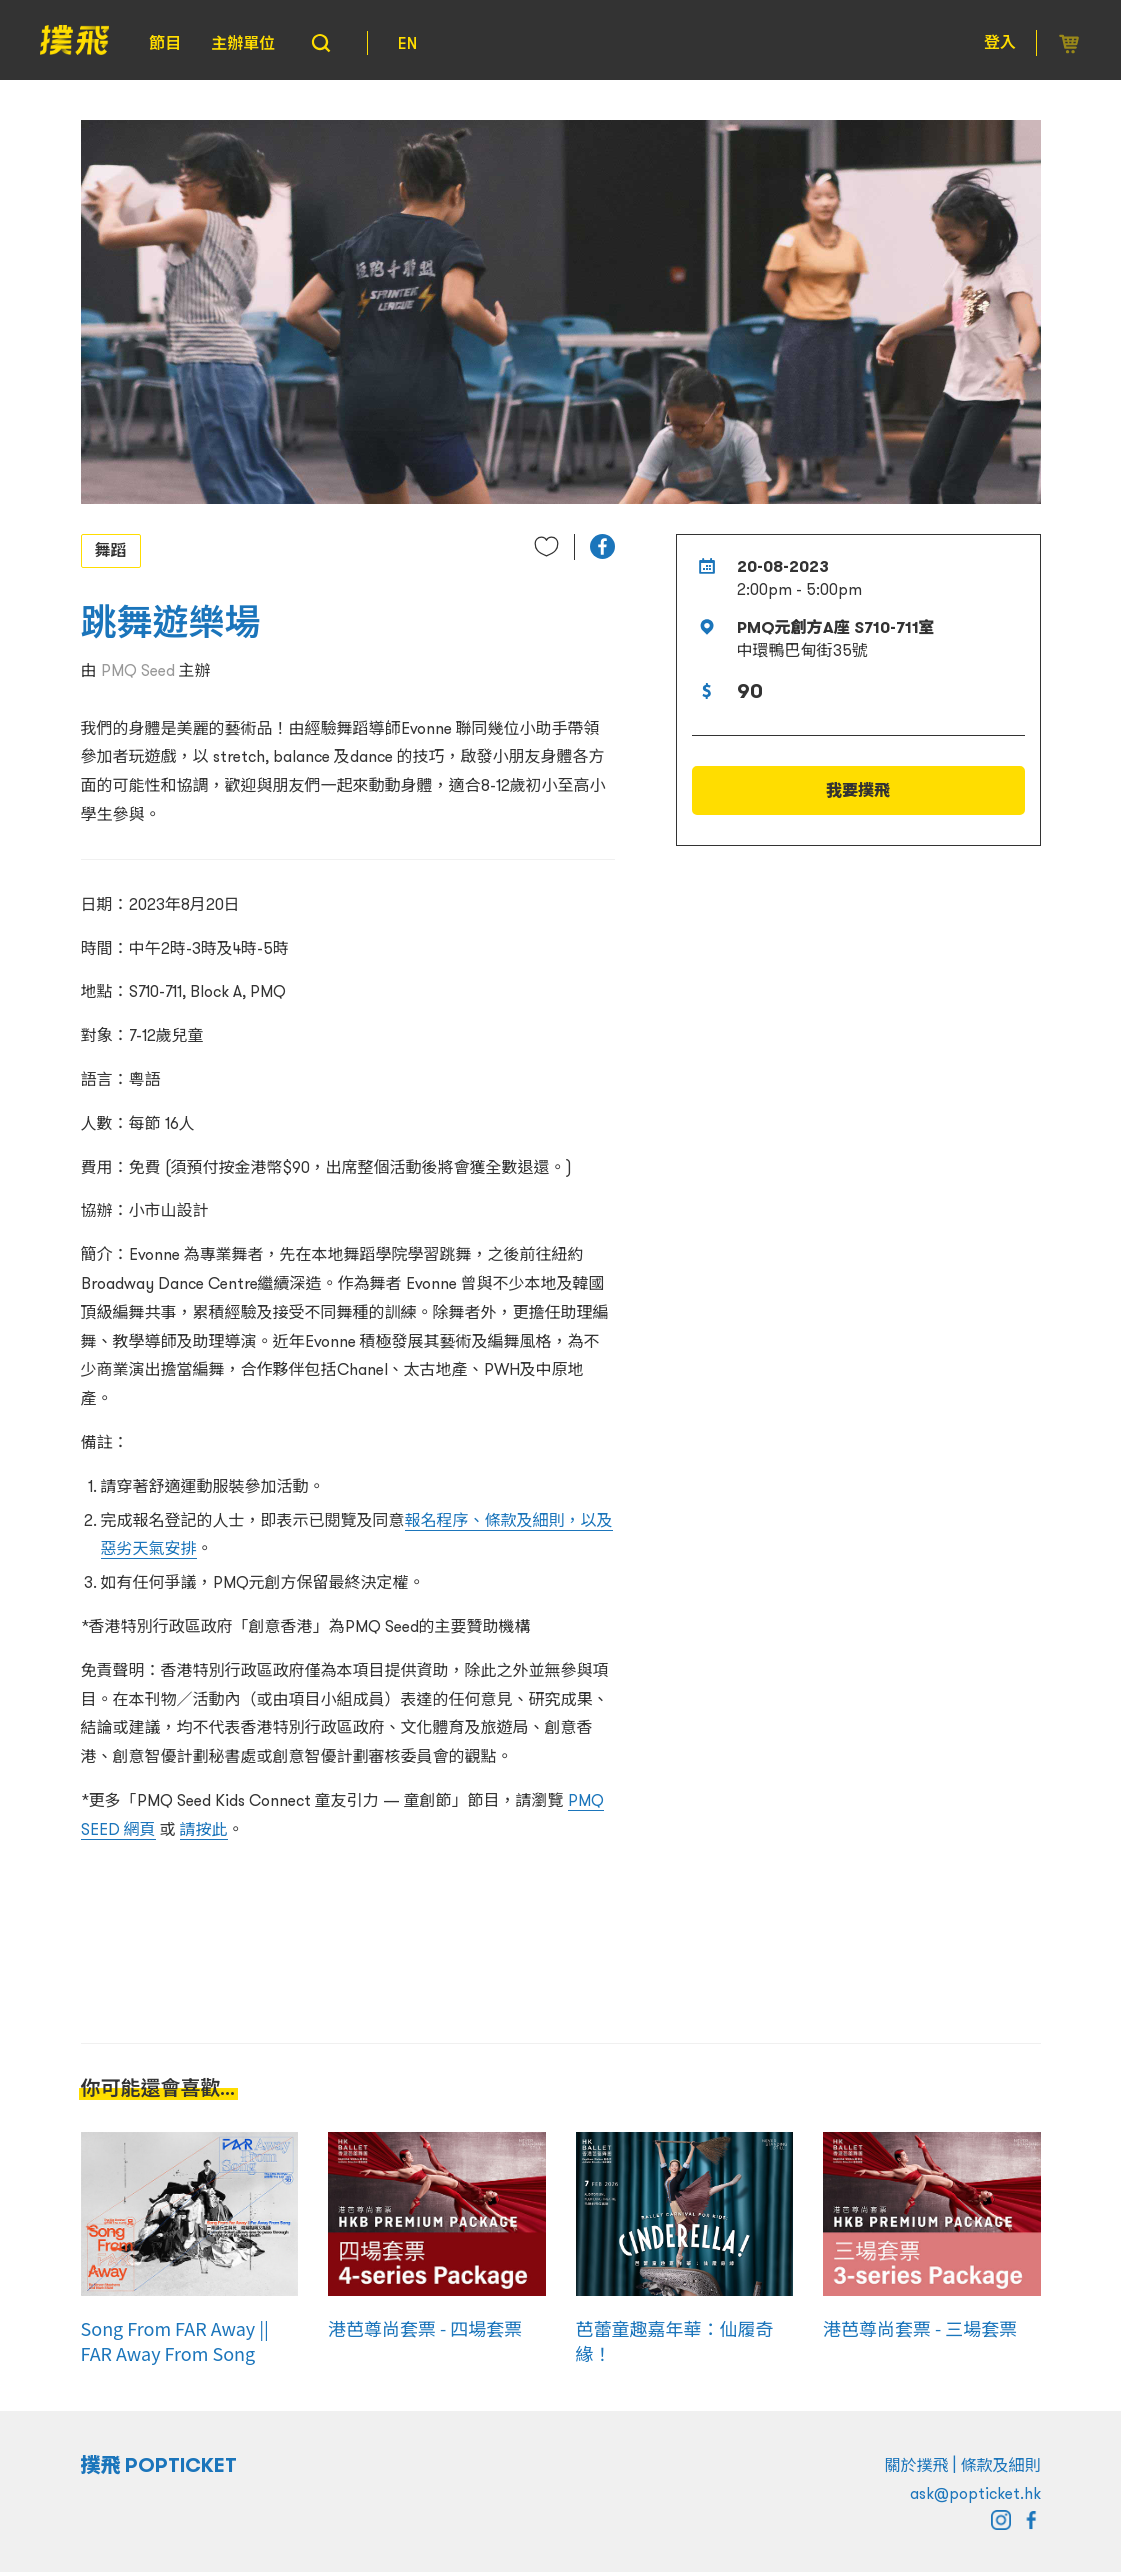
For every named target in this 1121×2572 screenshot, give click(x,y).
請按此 (204, 1829)
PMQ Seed (138, 670)
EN (407, 43)
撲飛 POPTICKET (159, 2465)
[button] (602, 546)
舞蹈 (111, 550)
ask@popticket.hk (975, 2493)
